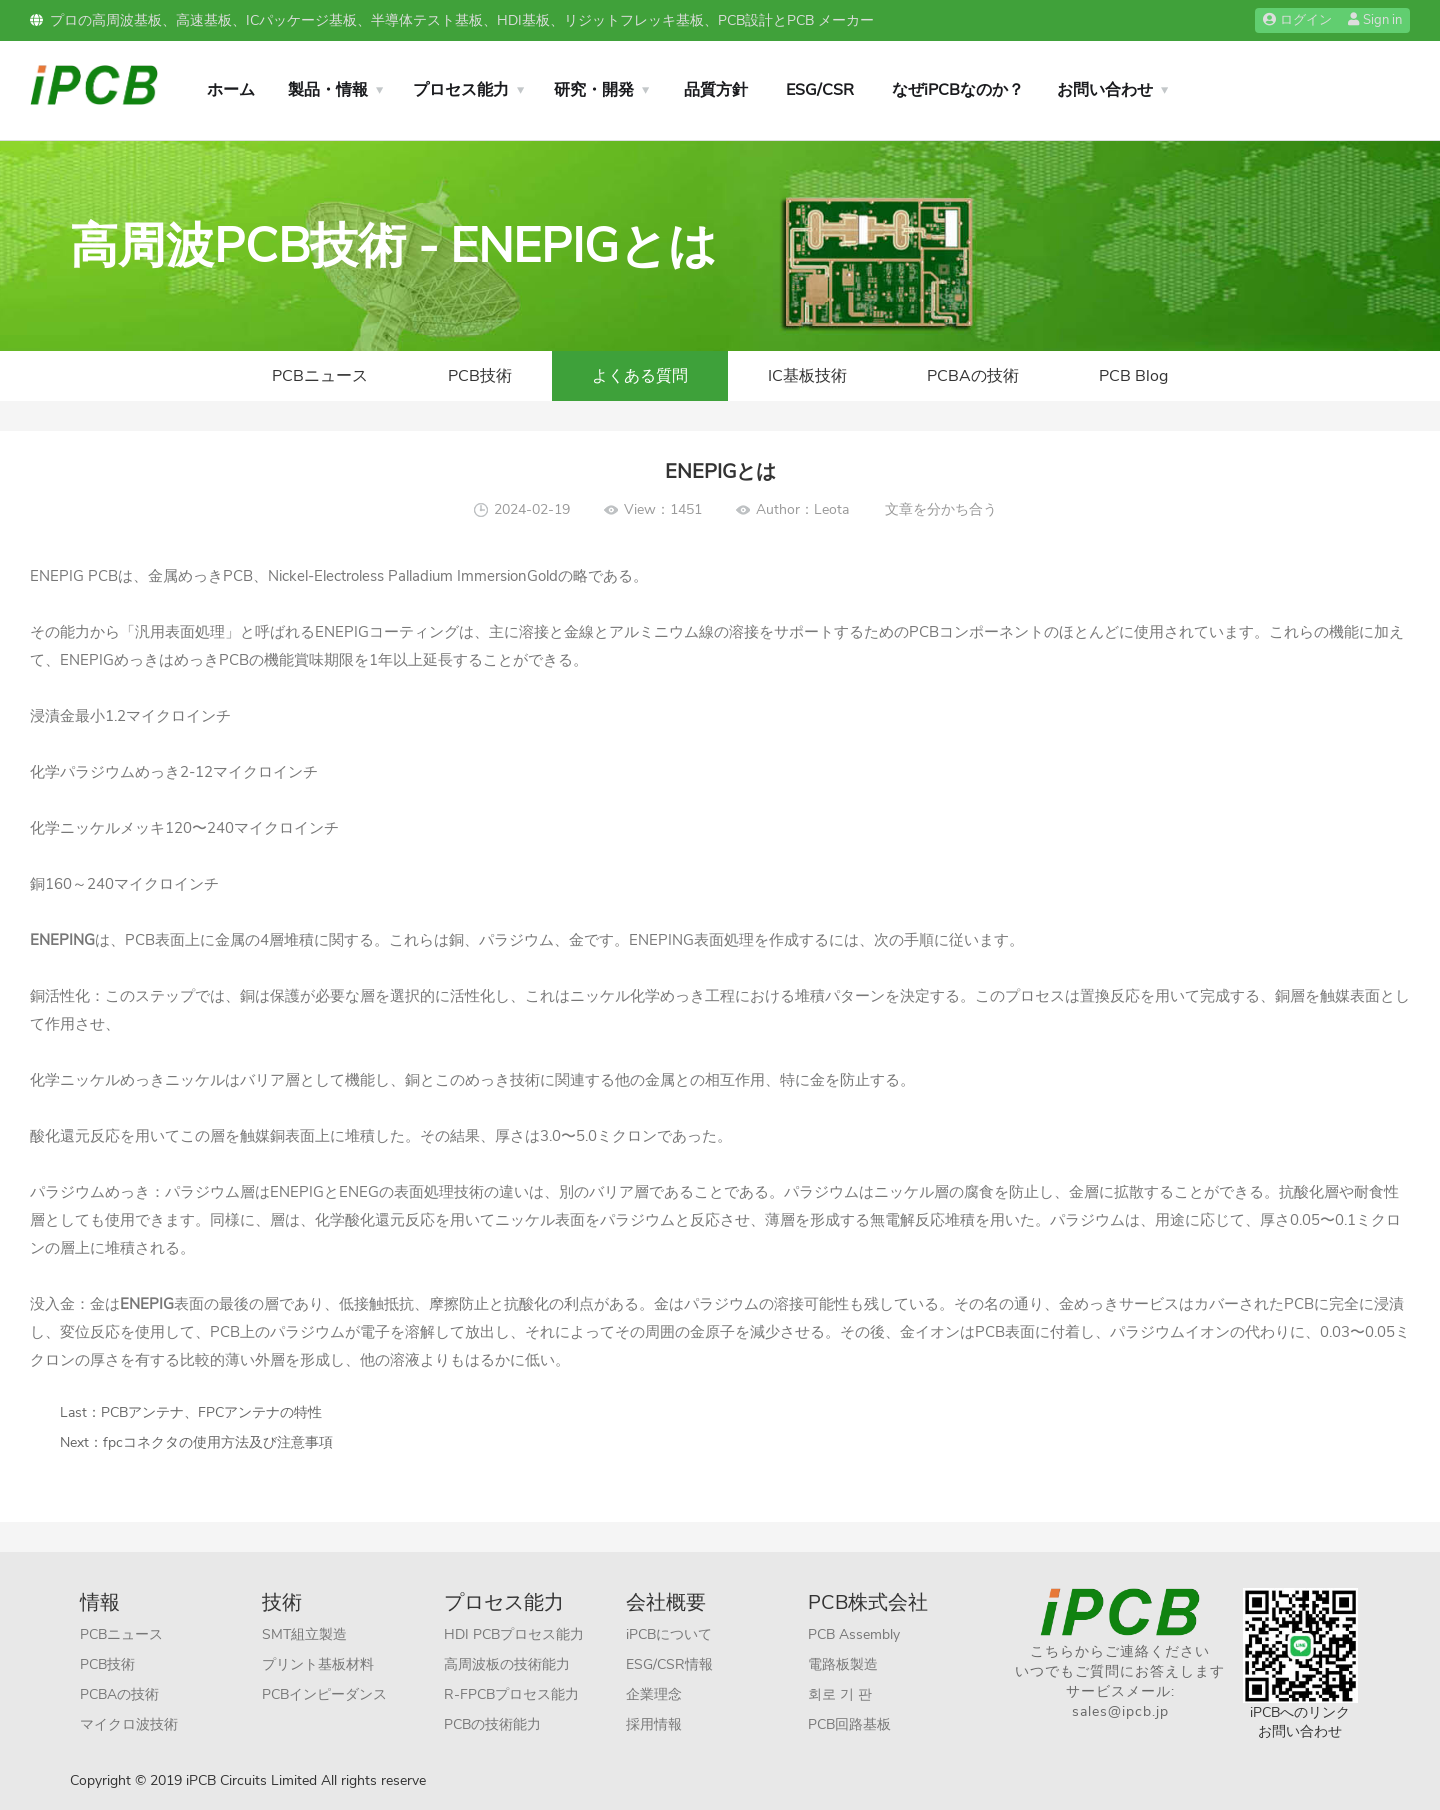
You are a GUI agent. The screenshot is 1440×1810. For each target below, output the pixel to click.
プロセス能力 (461, 90)
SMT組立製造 (304, 1634)
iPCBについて (669, 1634)
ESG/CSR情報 (669, 1664)
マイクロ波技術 (129, 1724)
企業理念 (654, 1694)
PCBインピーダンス (324, 1694)
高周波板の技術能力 (507, 1664)
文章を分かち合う (941, 509)
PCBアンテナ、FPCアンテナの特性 (211, 1412)
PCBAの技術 (973, 376)
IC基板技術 (807, 376)
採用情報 (654, 1724)
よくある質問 (640, 376)
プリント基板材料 (318, 1664)
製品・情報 (328, 90)
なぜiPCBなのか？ (958, 90)
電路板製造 (843, 1664)
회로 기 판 (840, 1694)
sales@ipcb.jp (1120, 1711)
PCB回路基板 (849, 1724)
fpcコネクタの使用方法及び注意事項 (218, 1442)
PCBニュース (320, 376)
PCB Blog (1133, 376)
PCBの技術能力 (492, 1724)
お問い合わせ (1105, 90)
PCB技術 (480, 376)
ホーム (231, 90)
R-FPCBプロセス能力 (511, 1694)
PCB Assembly (854, 1634)
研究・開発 (594, 90)
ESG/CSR (820, 90)
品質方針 (716, 90)
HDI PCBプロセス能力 (514, 1634)
